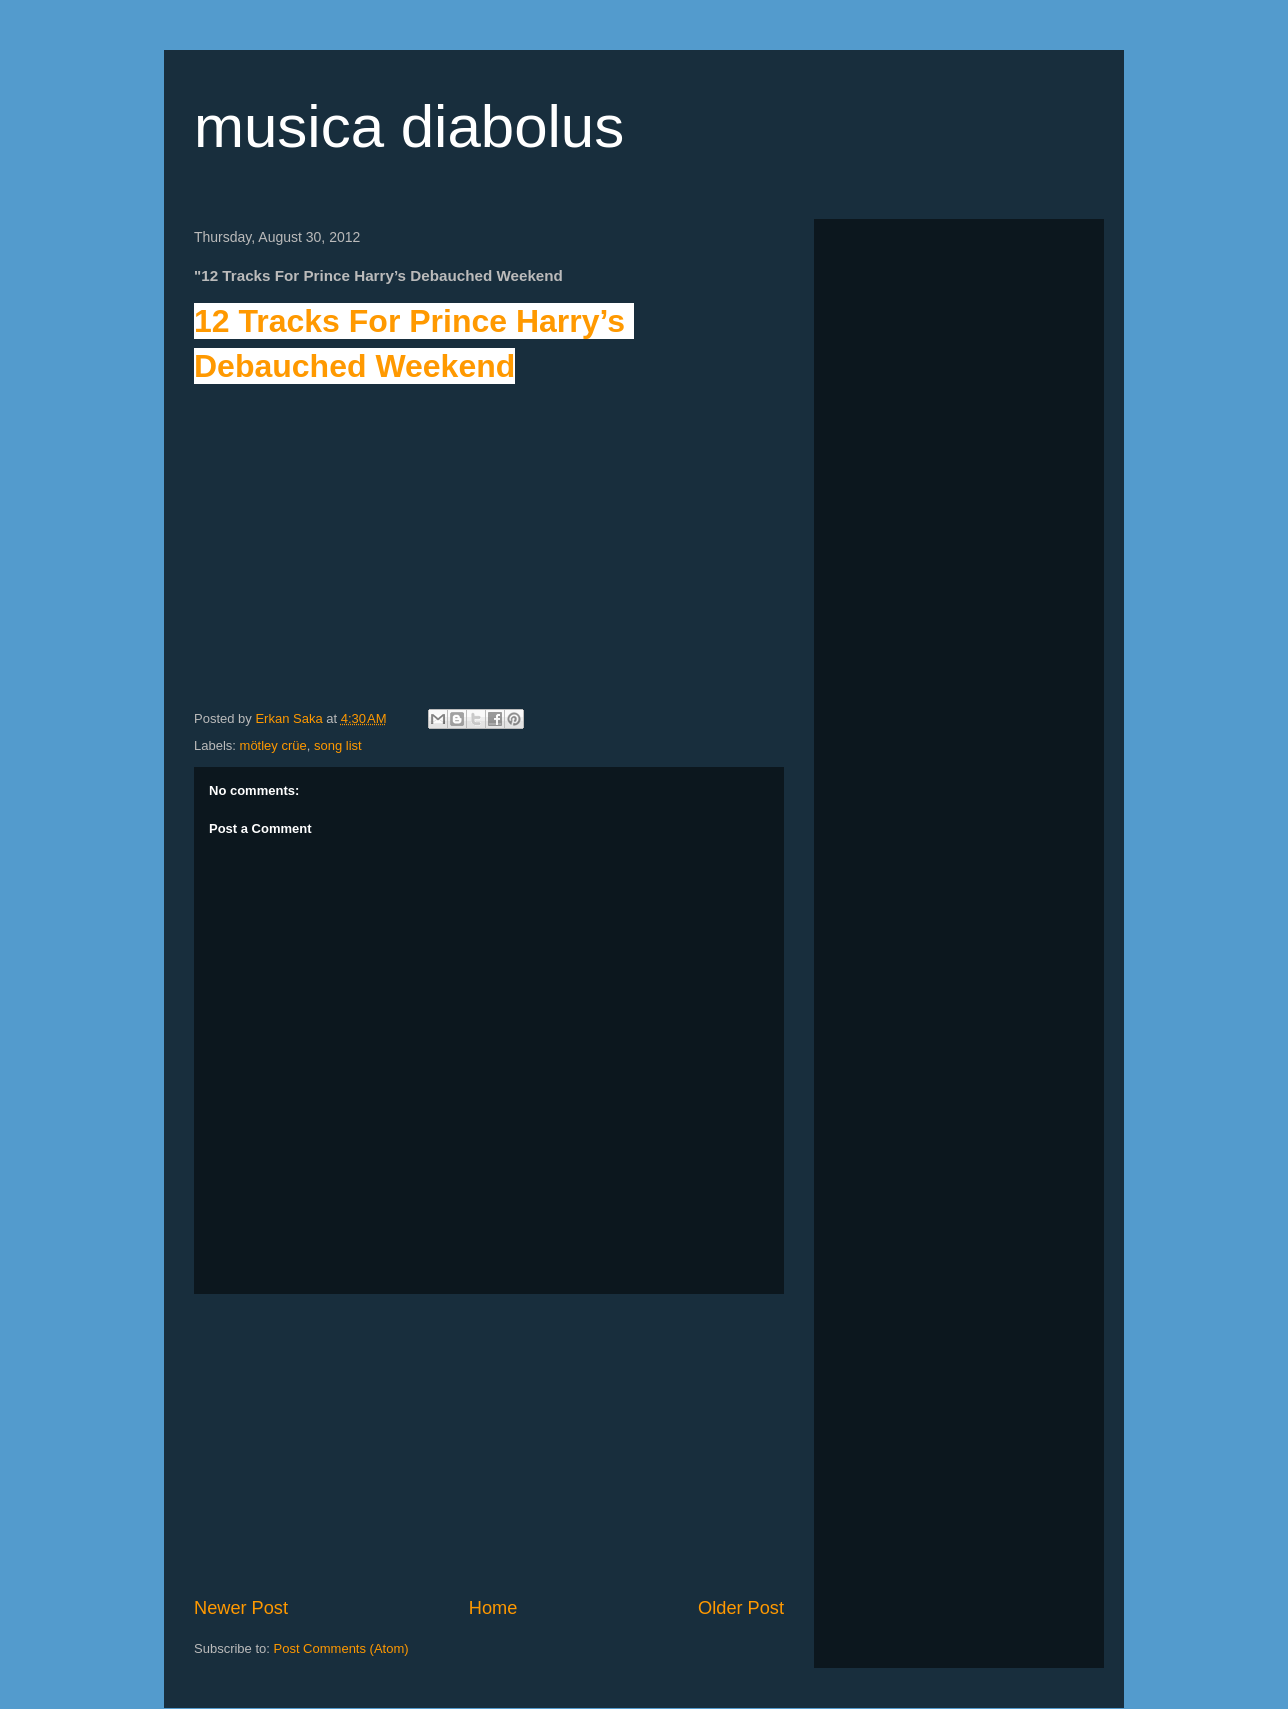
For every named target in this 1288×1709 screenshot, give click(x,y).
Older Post (741, 1608)
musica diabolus (409, 126)
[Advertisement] (489, 1445)
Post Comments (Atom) (341, 1648)
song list (338, 745)
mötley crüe (273, 745)
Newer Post (241, 1608)
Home (493, 1608)
